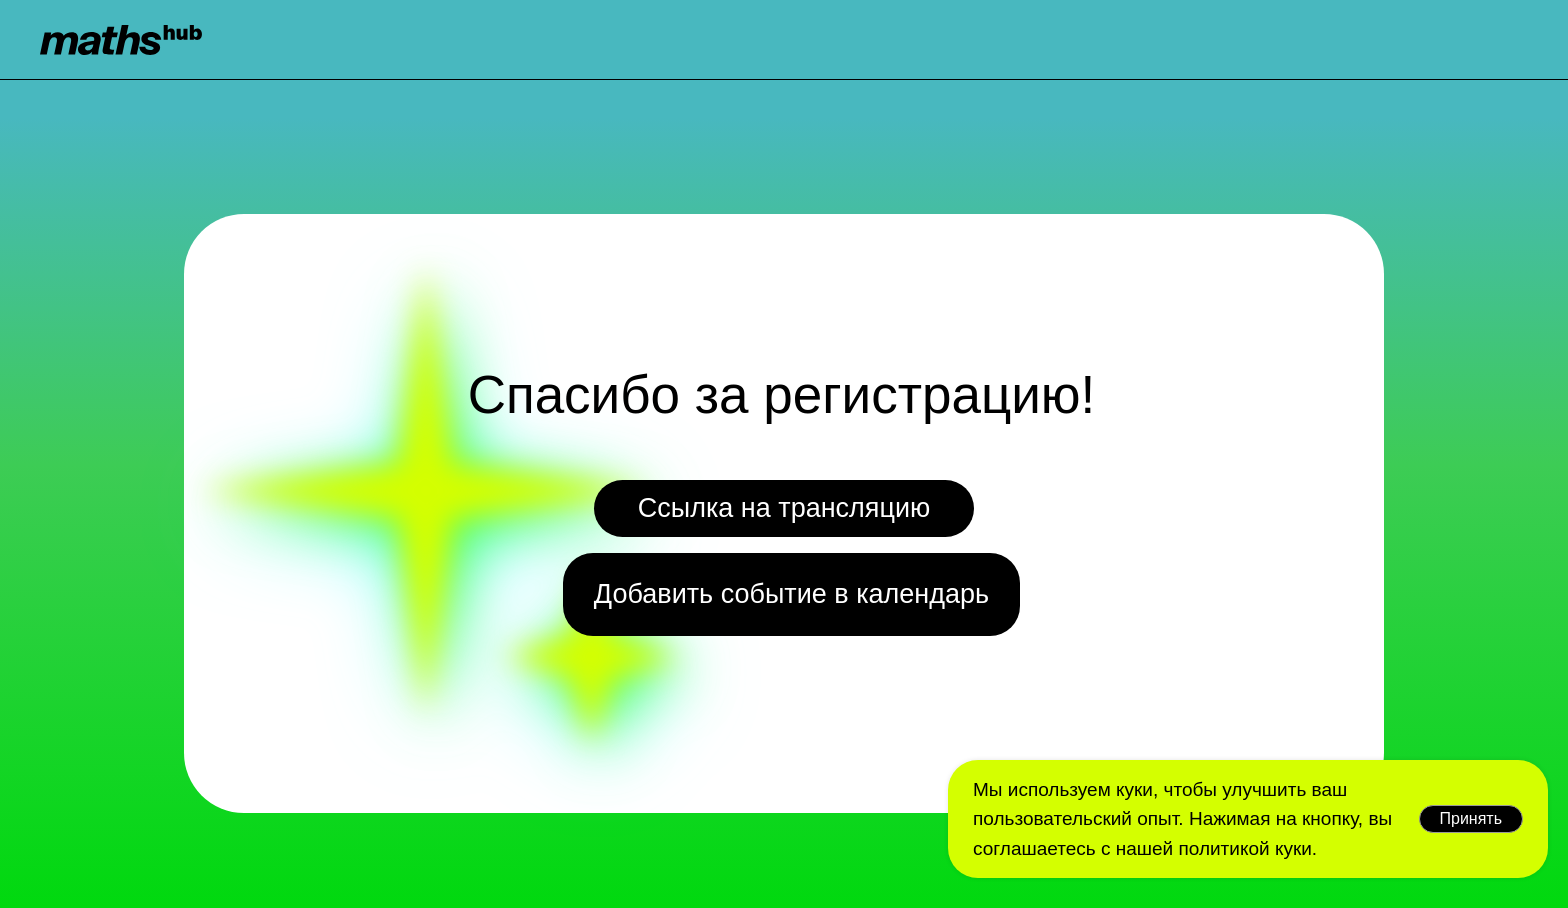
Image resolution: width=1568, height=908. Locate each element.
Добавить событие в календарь (791, 594)
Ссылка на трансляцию (784, 508)
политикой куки (1244, 848)
